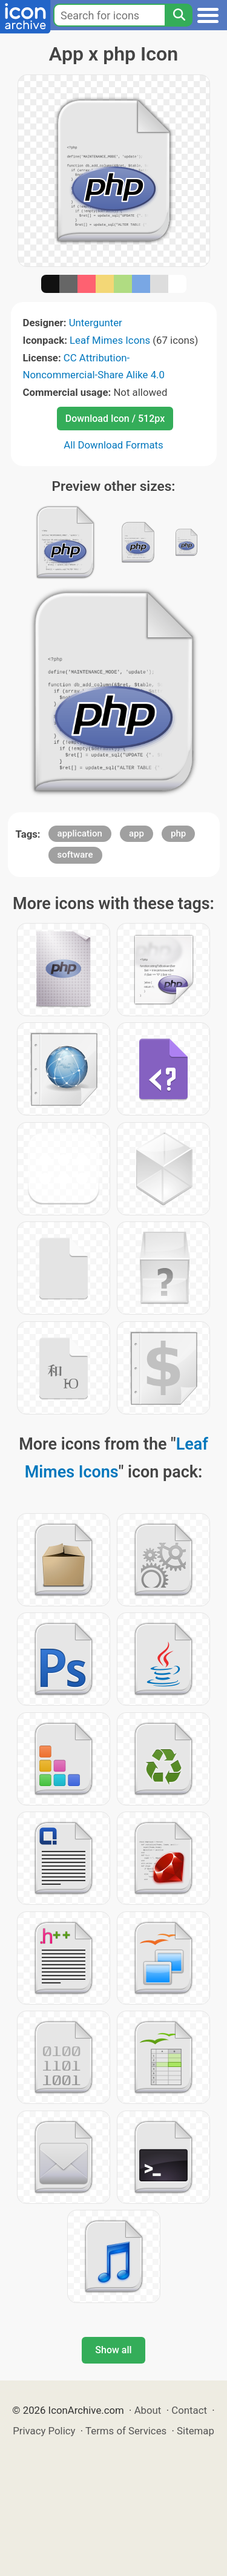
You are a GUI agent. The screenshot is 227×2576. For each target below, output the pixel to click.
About (148, 2410)
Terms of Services (125, 2431)
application (80, 833)
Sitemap (195, 2431)
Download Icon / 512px (115, 418)
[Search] (178, 15)
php (178, 833)
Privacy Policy (44, 2431)
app (136, 833)
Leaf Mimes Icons (110, 340)
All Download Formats (113, 445)
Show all (113, 2350)
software (75, 854)
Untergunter (95, 323)
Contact (189, 2410)
